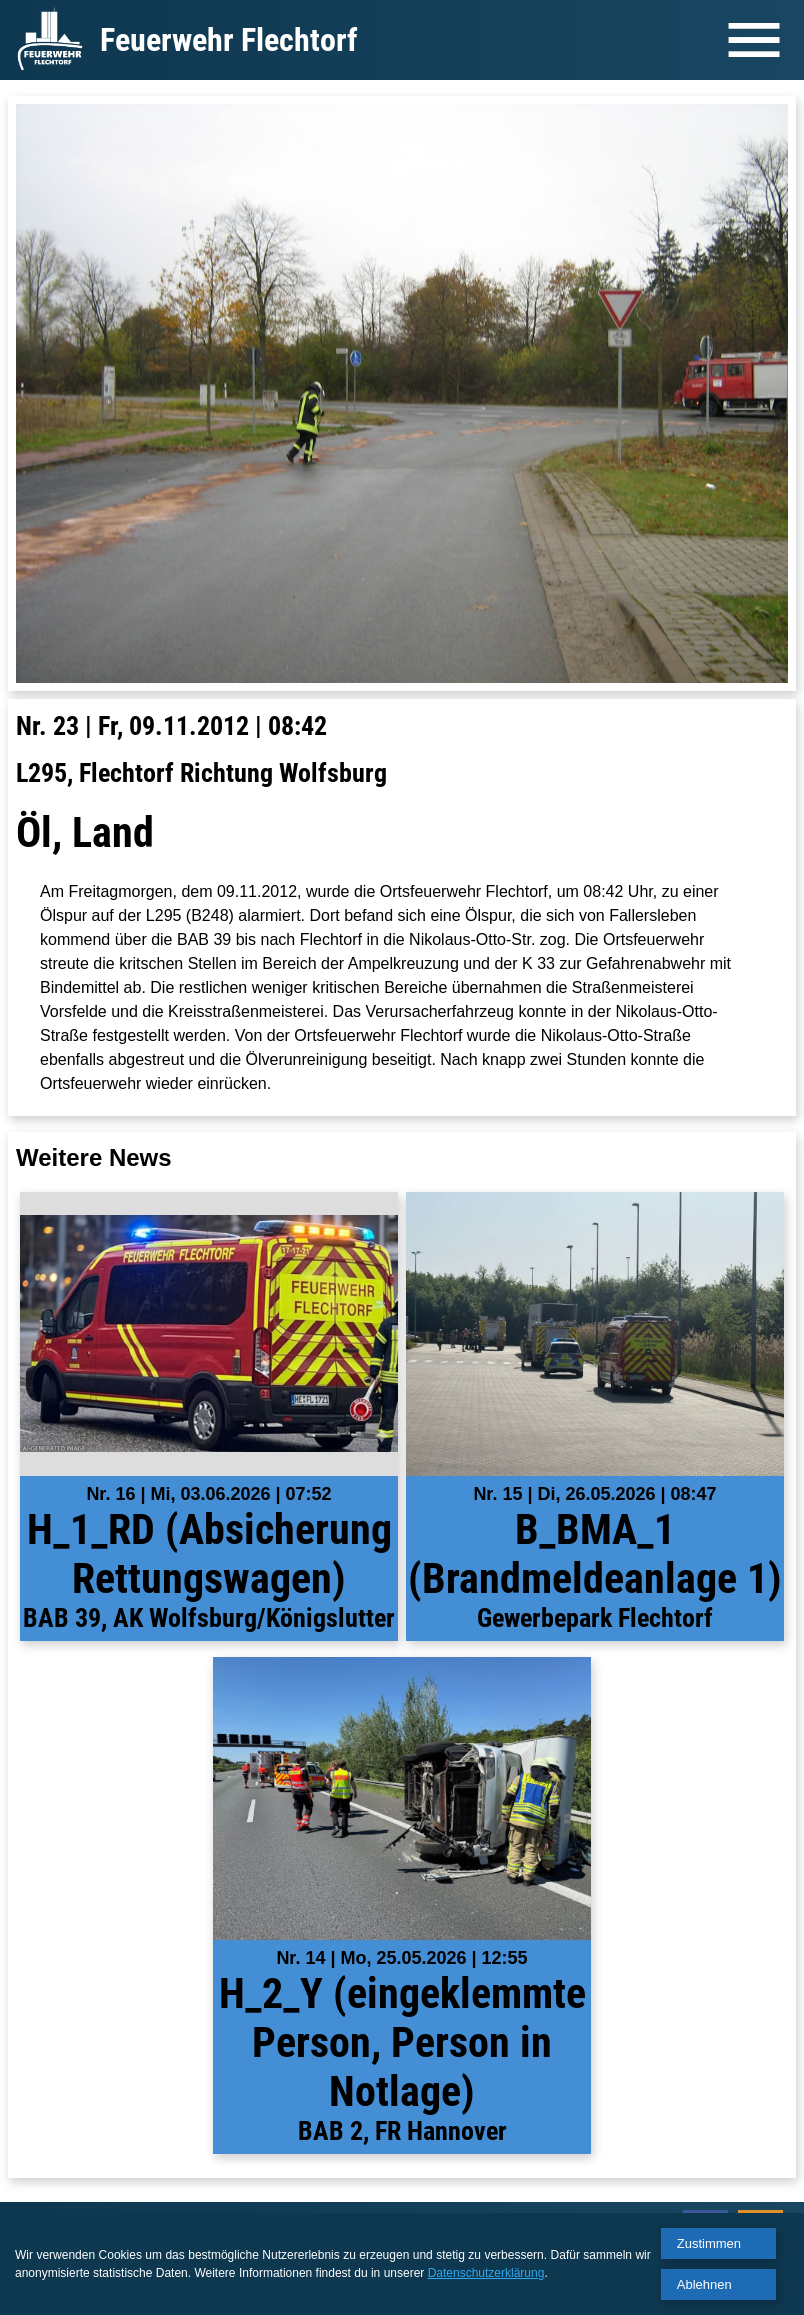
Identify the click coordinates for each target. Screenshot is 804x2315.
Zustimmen (709, 2243)
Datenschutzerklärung (486, 2273)
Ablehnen (704, 2284)
